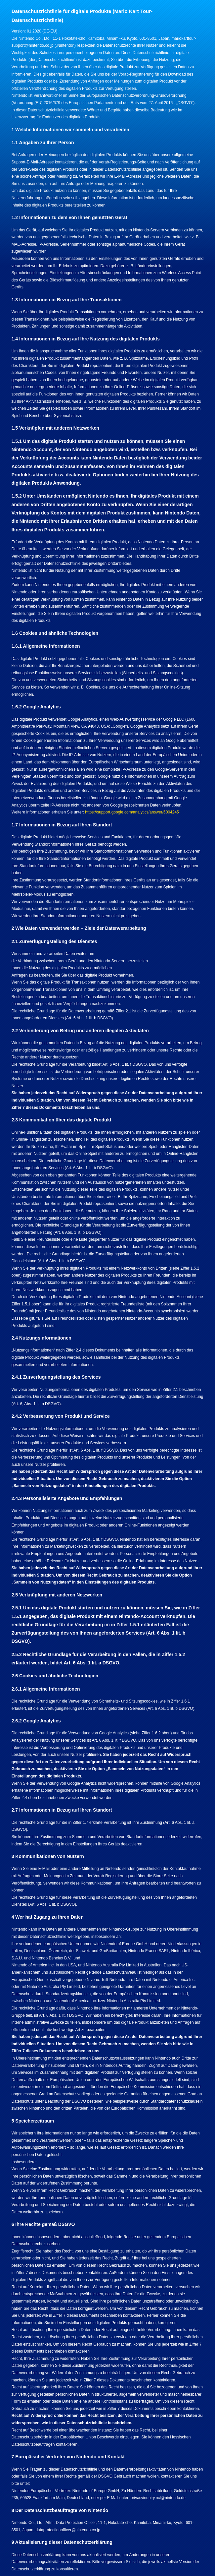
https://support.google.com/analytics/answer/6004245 (132, 812)
